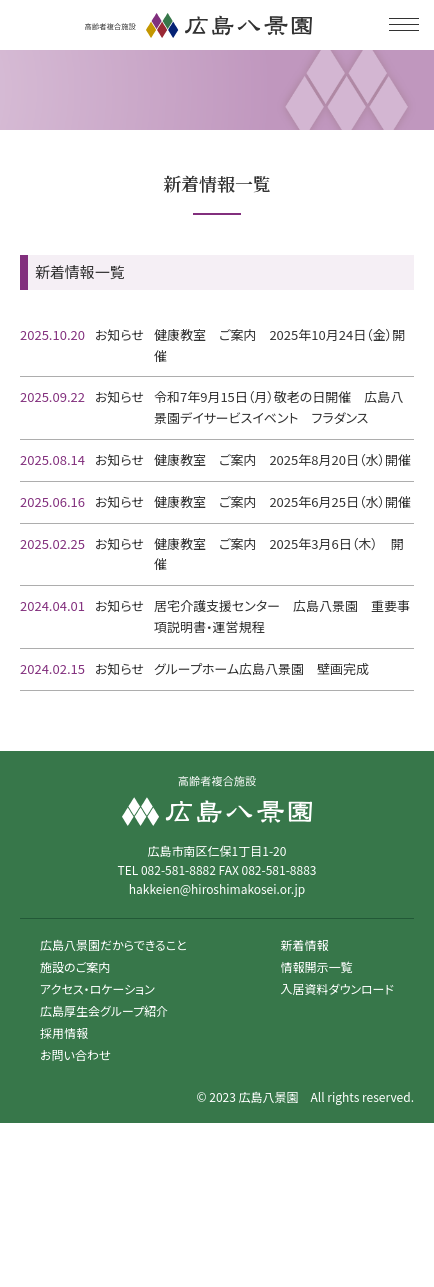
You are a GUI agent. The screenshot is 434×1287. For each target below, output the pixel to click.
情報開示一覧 (317, 966)
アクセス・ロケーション (97, 988)
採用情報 (64, 1032)
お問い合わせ (75, 1054)
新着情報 (305, 944)
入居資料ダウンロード (337, 988)
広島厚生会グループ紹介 (104, 1010)
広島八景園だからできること (113, 944)
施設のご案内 (75, 966)
